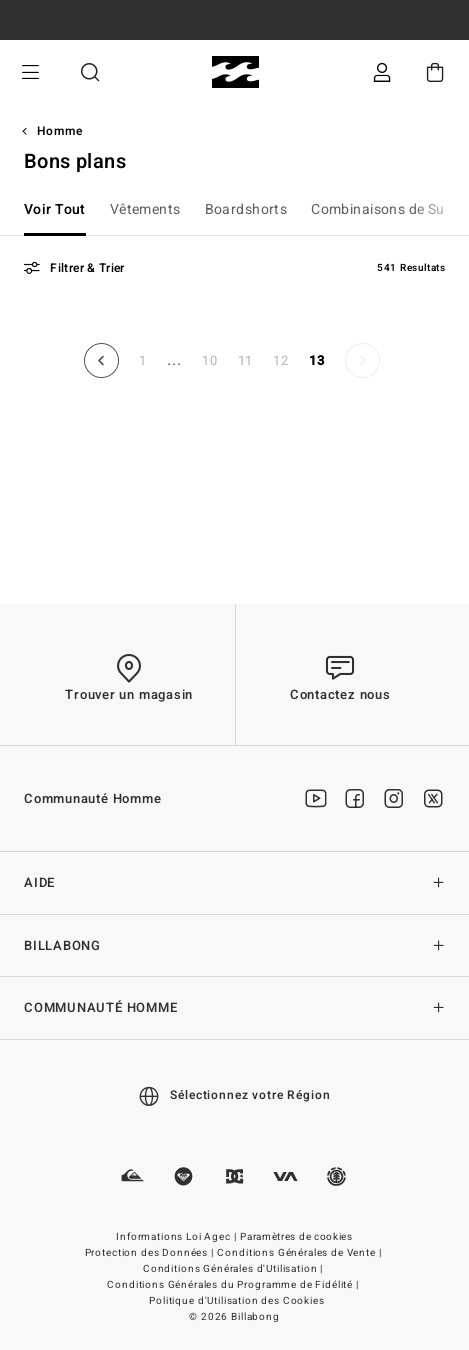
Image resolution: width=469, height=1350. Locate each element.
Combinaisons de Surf (383, 209)
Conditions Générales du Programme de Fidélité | (234, 1285)
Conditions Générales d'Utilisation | (234, 1269)
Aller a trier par (0, 300)
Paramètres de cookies (296, 1237)
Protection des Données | (151, 1253)
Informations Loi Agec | (177, 1237)
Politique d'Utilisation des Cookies (236, 1301)
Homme (60, 131)
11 (246, 360)
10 (210, 360)
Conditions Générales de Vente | (300, 1253)
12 (281, 360)
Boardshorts (246, 209)
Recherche (90, 72)
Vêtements (145, 209)
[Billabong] (234, 72)
